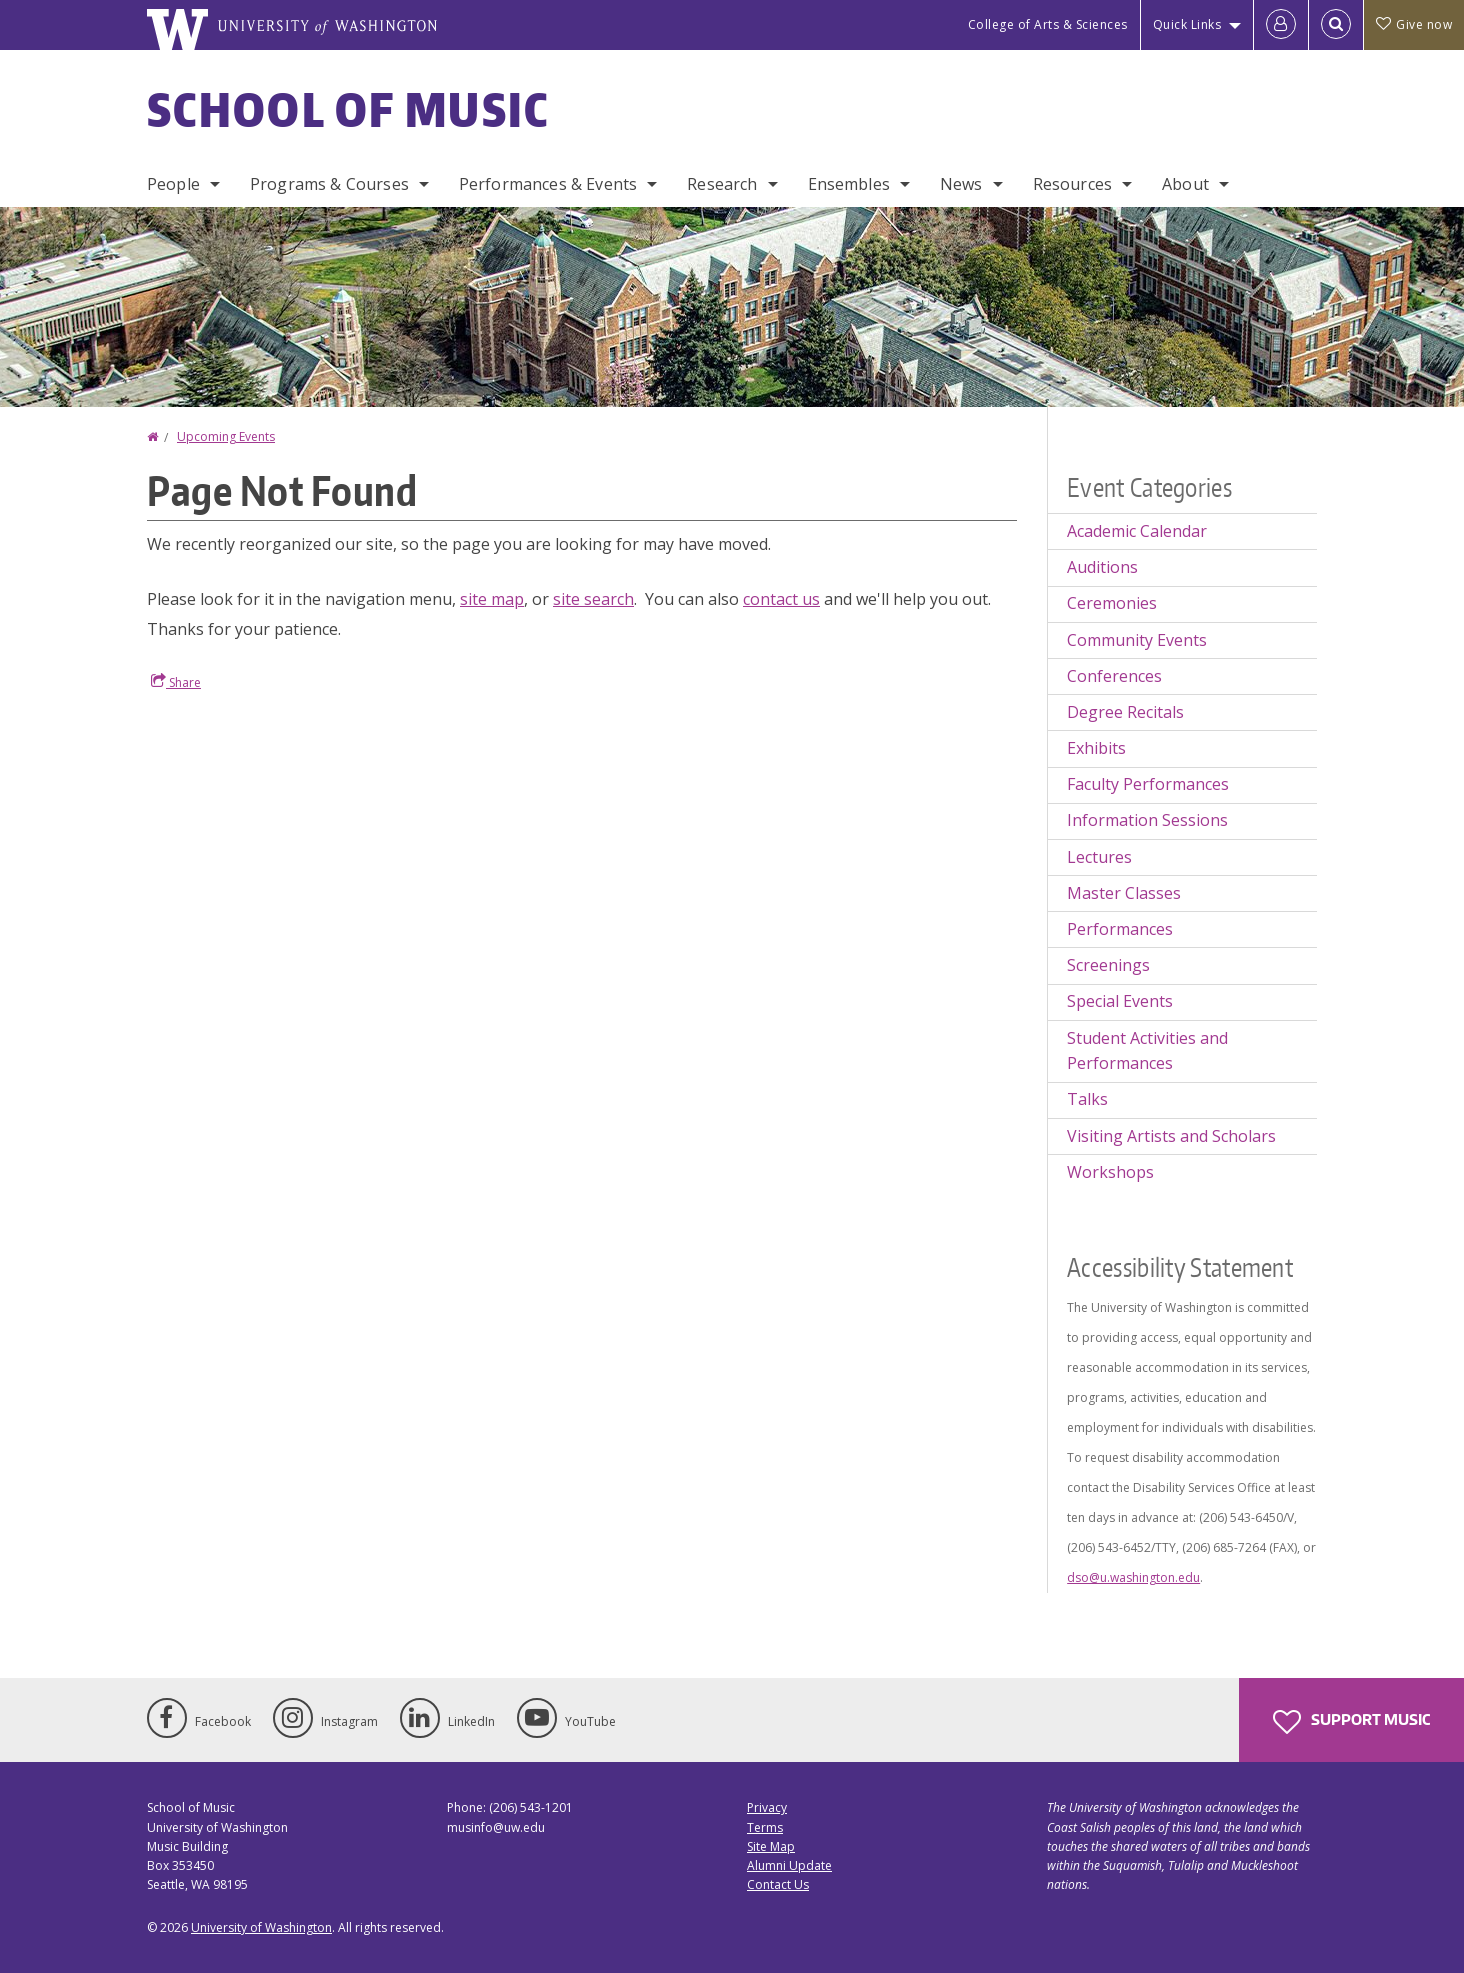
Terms (765, 1827)
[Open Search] (1336, 25)
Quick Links (1187, 24)
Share (176, 682)
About (1185, 184)
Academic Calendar (1137, 531)
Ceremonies (1112, 603)
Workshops (1110, 1172)
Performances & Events (548, 184)
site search (593, 599)
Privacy (767, 1807)
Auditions (1102, 567)
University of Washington (261, 1927)
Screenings (1108, 965)
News (961, 184)
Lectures (1099, 857)
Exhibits (1096, 748)
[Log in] (1281, 25)
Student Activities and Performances (1147, 1051)
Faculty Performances (1148, 784)
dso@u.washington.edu (1133, 1577)
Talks (1087, 1099)
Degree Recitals (1125, 712)
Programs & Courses (329, 184)
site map (492, 599)
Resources (1072, 184)
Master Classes (1124, 893)
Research (722, 184)
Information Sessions (1147, 820)
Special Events (1120, 1001)
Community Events (1137, 640)
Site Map (771, 1846)
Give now (1414, 24)
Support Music (1351, 1722)
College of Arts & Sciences (1048, 24)
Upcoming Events (226, 436)
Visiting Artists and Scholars (1171, 1136)
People (173, 184)
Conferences (1114, 676)
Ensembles (849, 184)
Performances (1120, 929)
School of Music (348, 109)
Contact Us (778, 1884)
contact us (781, 599)
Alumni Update (789, 1865)
